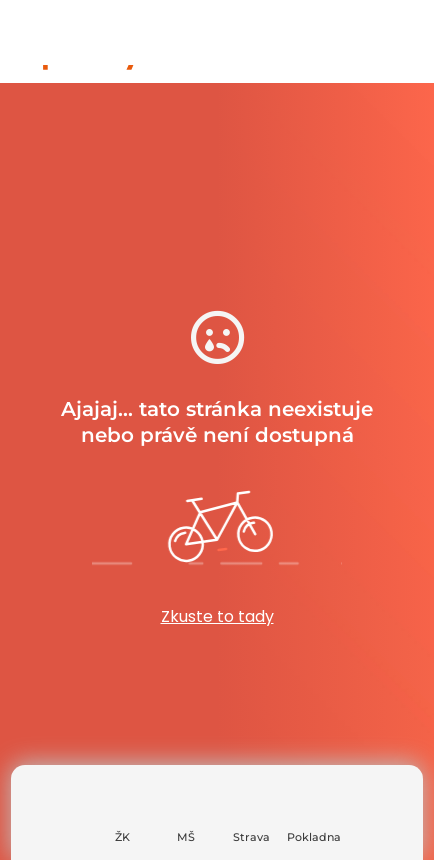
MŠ (186, 837)
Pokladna (314, 837)
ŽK (122, 837)
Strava (251, 837)
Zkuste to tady (217, 616)
